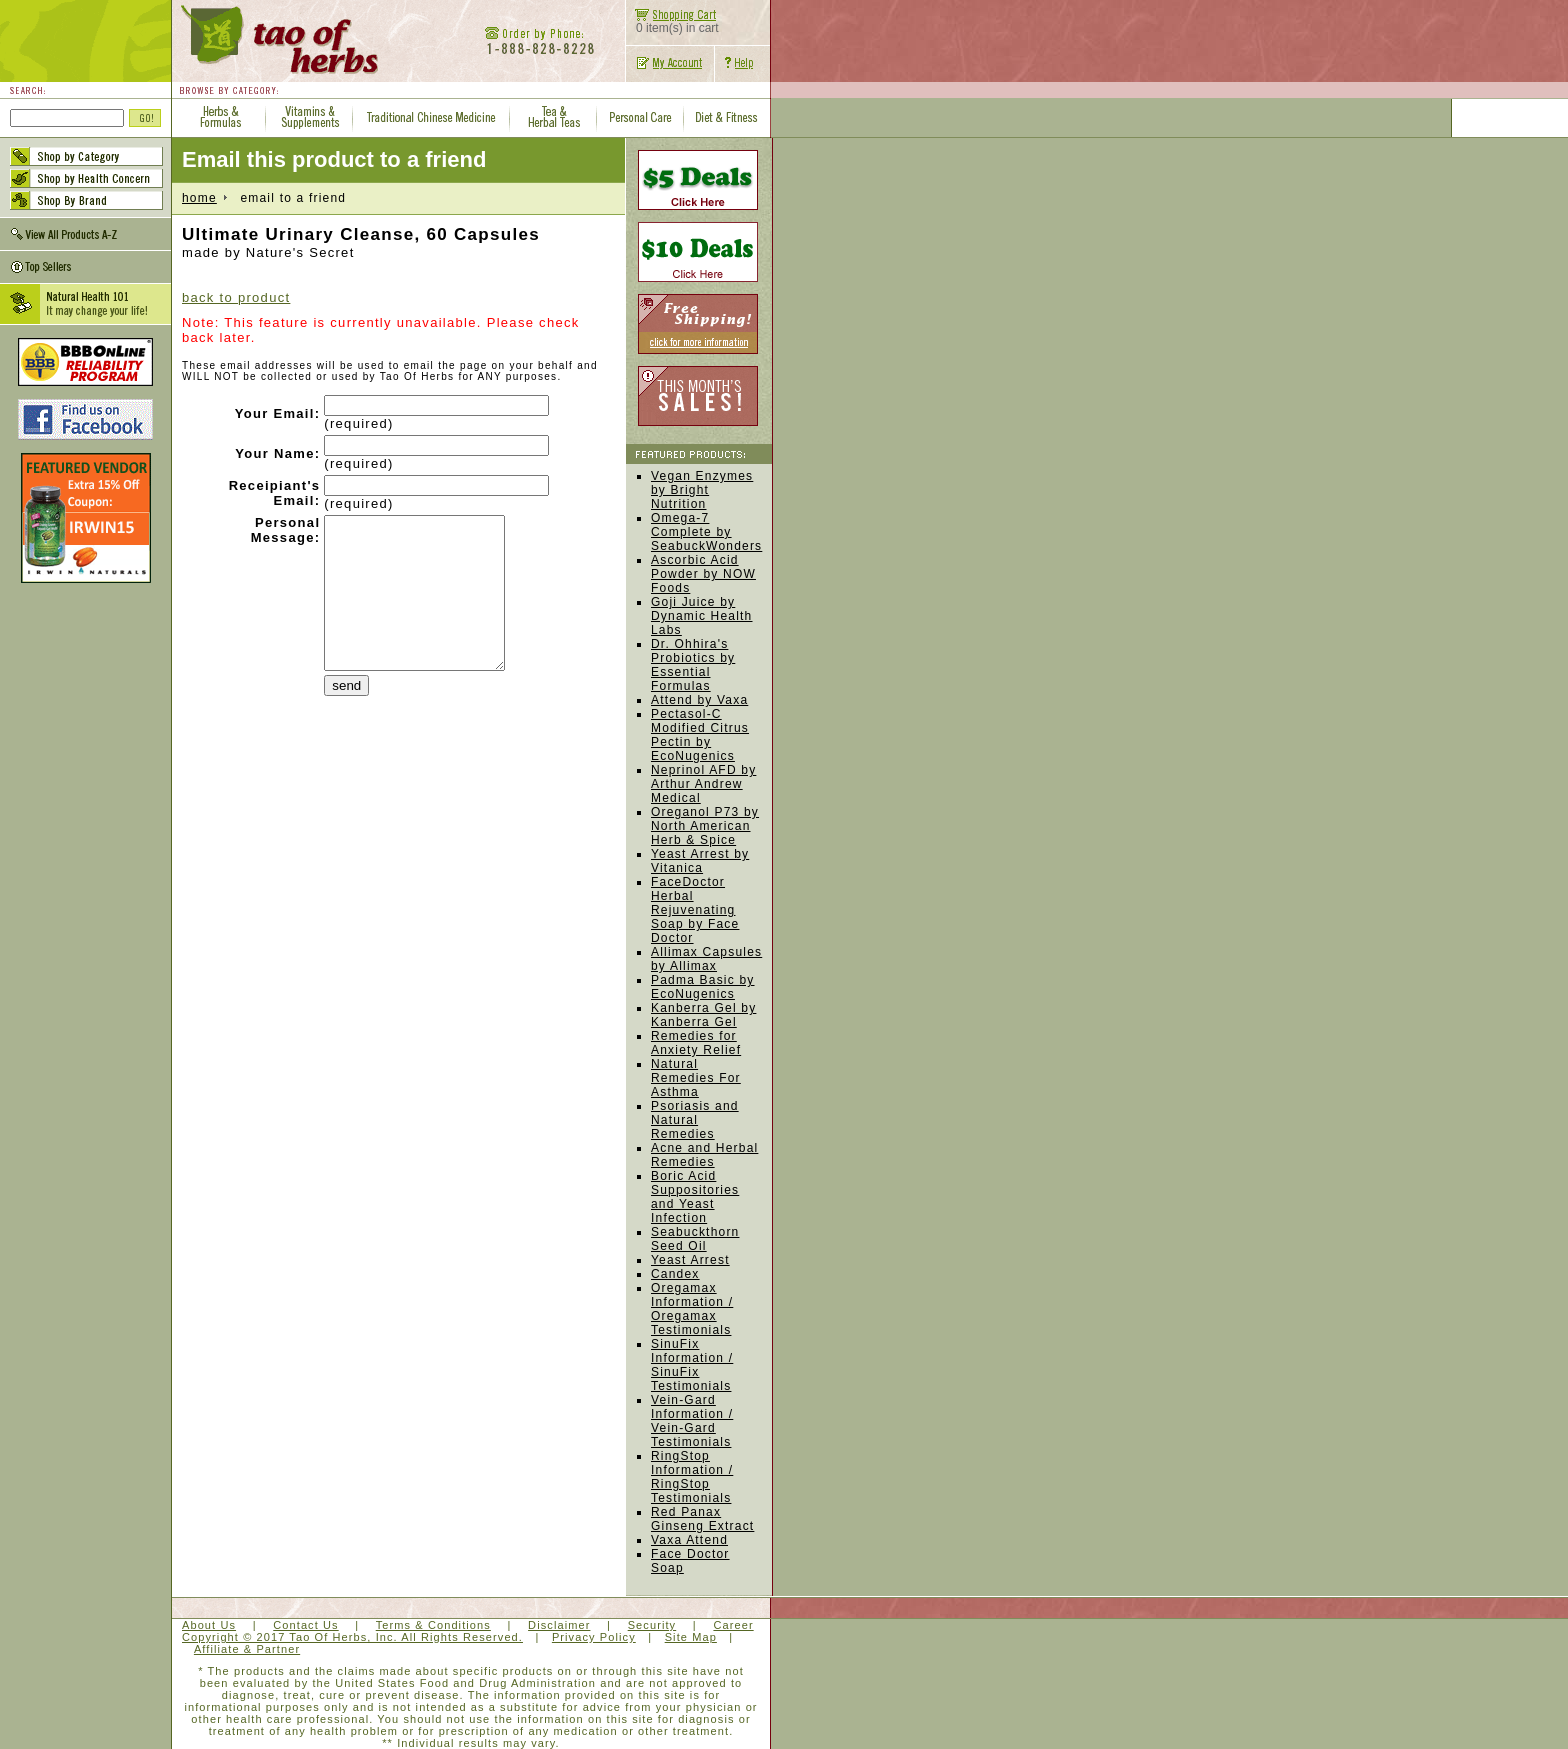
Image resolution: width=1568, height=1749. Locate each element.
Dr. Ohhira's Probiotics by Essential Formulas (693, 665)
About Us (209, 1625)
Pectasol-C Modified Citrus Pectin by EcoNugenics (700, 735)
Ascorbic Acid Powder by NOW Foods (703, 574)
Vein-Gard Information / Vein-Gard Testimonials (692, 1421)
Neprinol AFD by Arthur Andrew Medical (703, 784)
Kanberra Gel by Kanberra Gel (703, 1015)
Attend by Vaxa (699, 700)
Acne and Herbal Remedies (704, 1155)
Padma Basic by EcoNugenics (703, 987)
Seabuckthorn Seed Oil (695, 1239)
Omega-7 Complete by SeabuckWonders (706, 532)
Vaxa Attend (689, 1540)
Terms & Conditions (433, 1625)
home (199, 198)
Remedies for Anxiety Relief (696, 1043)
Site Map (691, 1637)
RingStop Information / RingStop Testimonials (692, 1477)
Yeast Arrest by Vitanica (700, 861)
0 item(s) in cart (672, 22)
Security (652, 1625)
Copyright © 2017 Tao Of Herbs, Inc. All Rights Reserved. (352, 1637)
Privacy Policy (594, 1637)
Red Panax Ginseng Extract (702, 1519)
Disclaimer (559, 1625)
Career (733, 1625)
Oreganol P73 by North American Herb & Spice (705, 826)
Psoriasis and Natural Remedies (695, 1120)
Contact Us (305, 1625)
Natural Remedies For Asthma (696, 1078)
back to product (236, 297)
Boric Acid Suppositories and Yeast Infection (695, 1197)
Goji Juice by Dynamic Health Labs (702, 616)
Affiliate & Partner (247, 1649)
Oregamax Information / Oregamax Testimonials (692, 1309)
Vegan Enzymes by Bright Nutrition (702, 490)
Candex (675, 1274)
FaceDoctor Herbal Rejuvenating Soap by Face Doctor (695, 910)
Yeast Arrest (690, 1260)
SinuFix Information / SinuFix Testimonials (692, 1365)
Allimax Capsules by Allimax (706, 959)
